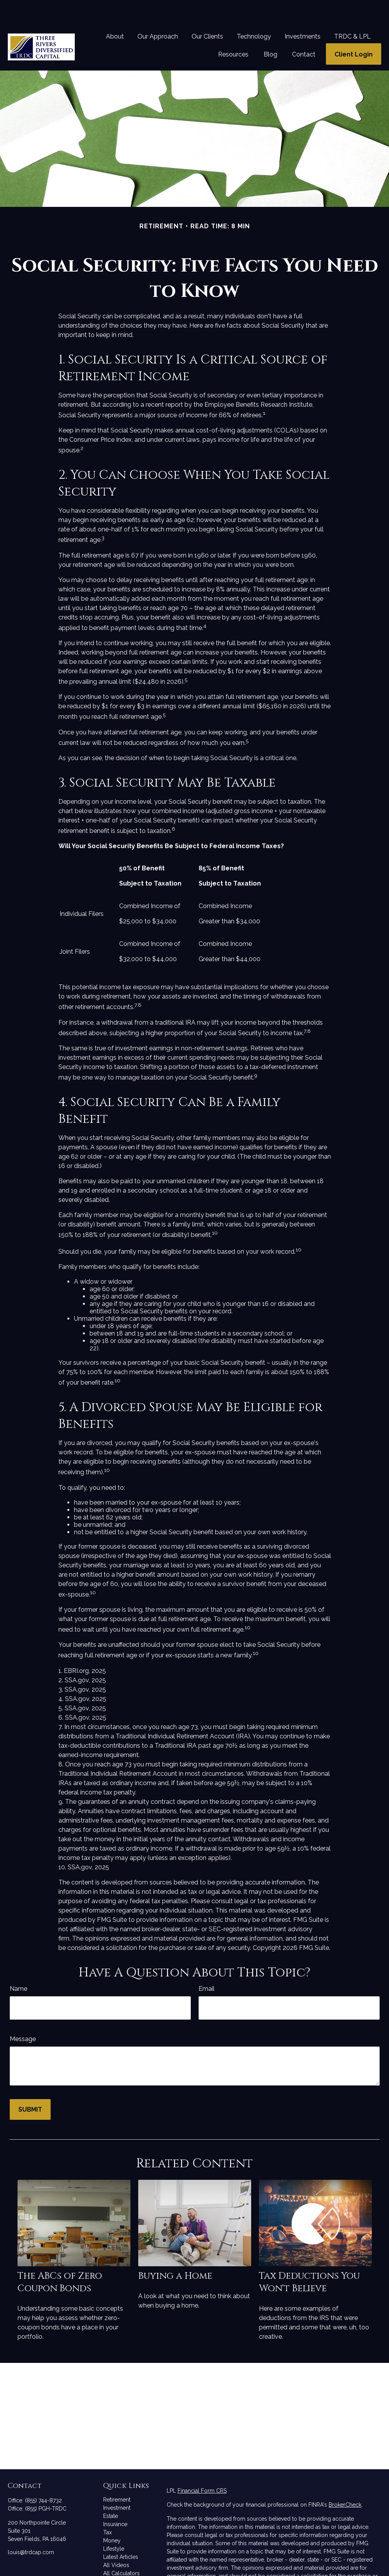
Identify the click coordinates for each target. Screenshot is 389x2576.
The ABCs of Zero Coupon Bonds (60, 2258)
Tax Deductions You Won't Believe (309, 2258)
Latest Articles (120, 2533)
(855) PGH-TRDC (46, 2485)
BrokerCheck (345, 2481)
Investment (116, 2484)
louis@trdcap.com (31, 2529)
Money (112, 2517)
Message (23, 2015)
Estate (110, 2493)
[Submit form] (30, 2086)
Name (18, 1965)
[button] (115, 13)
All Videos (116, 2542)
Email (207, 1965)
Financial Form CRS (202, 2467)
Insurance (115, 2501)
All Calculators (121, 2550)
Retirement (116, 2476)
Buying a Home (175, 2252)
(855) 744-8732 (43, 2477)
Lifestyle (113, 2525)
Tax (107, 2509)
